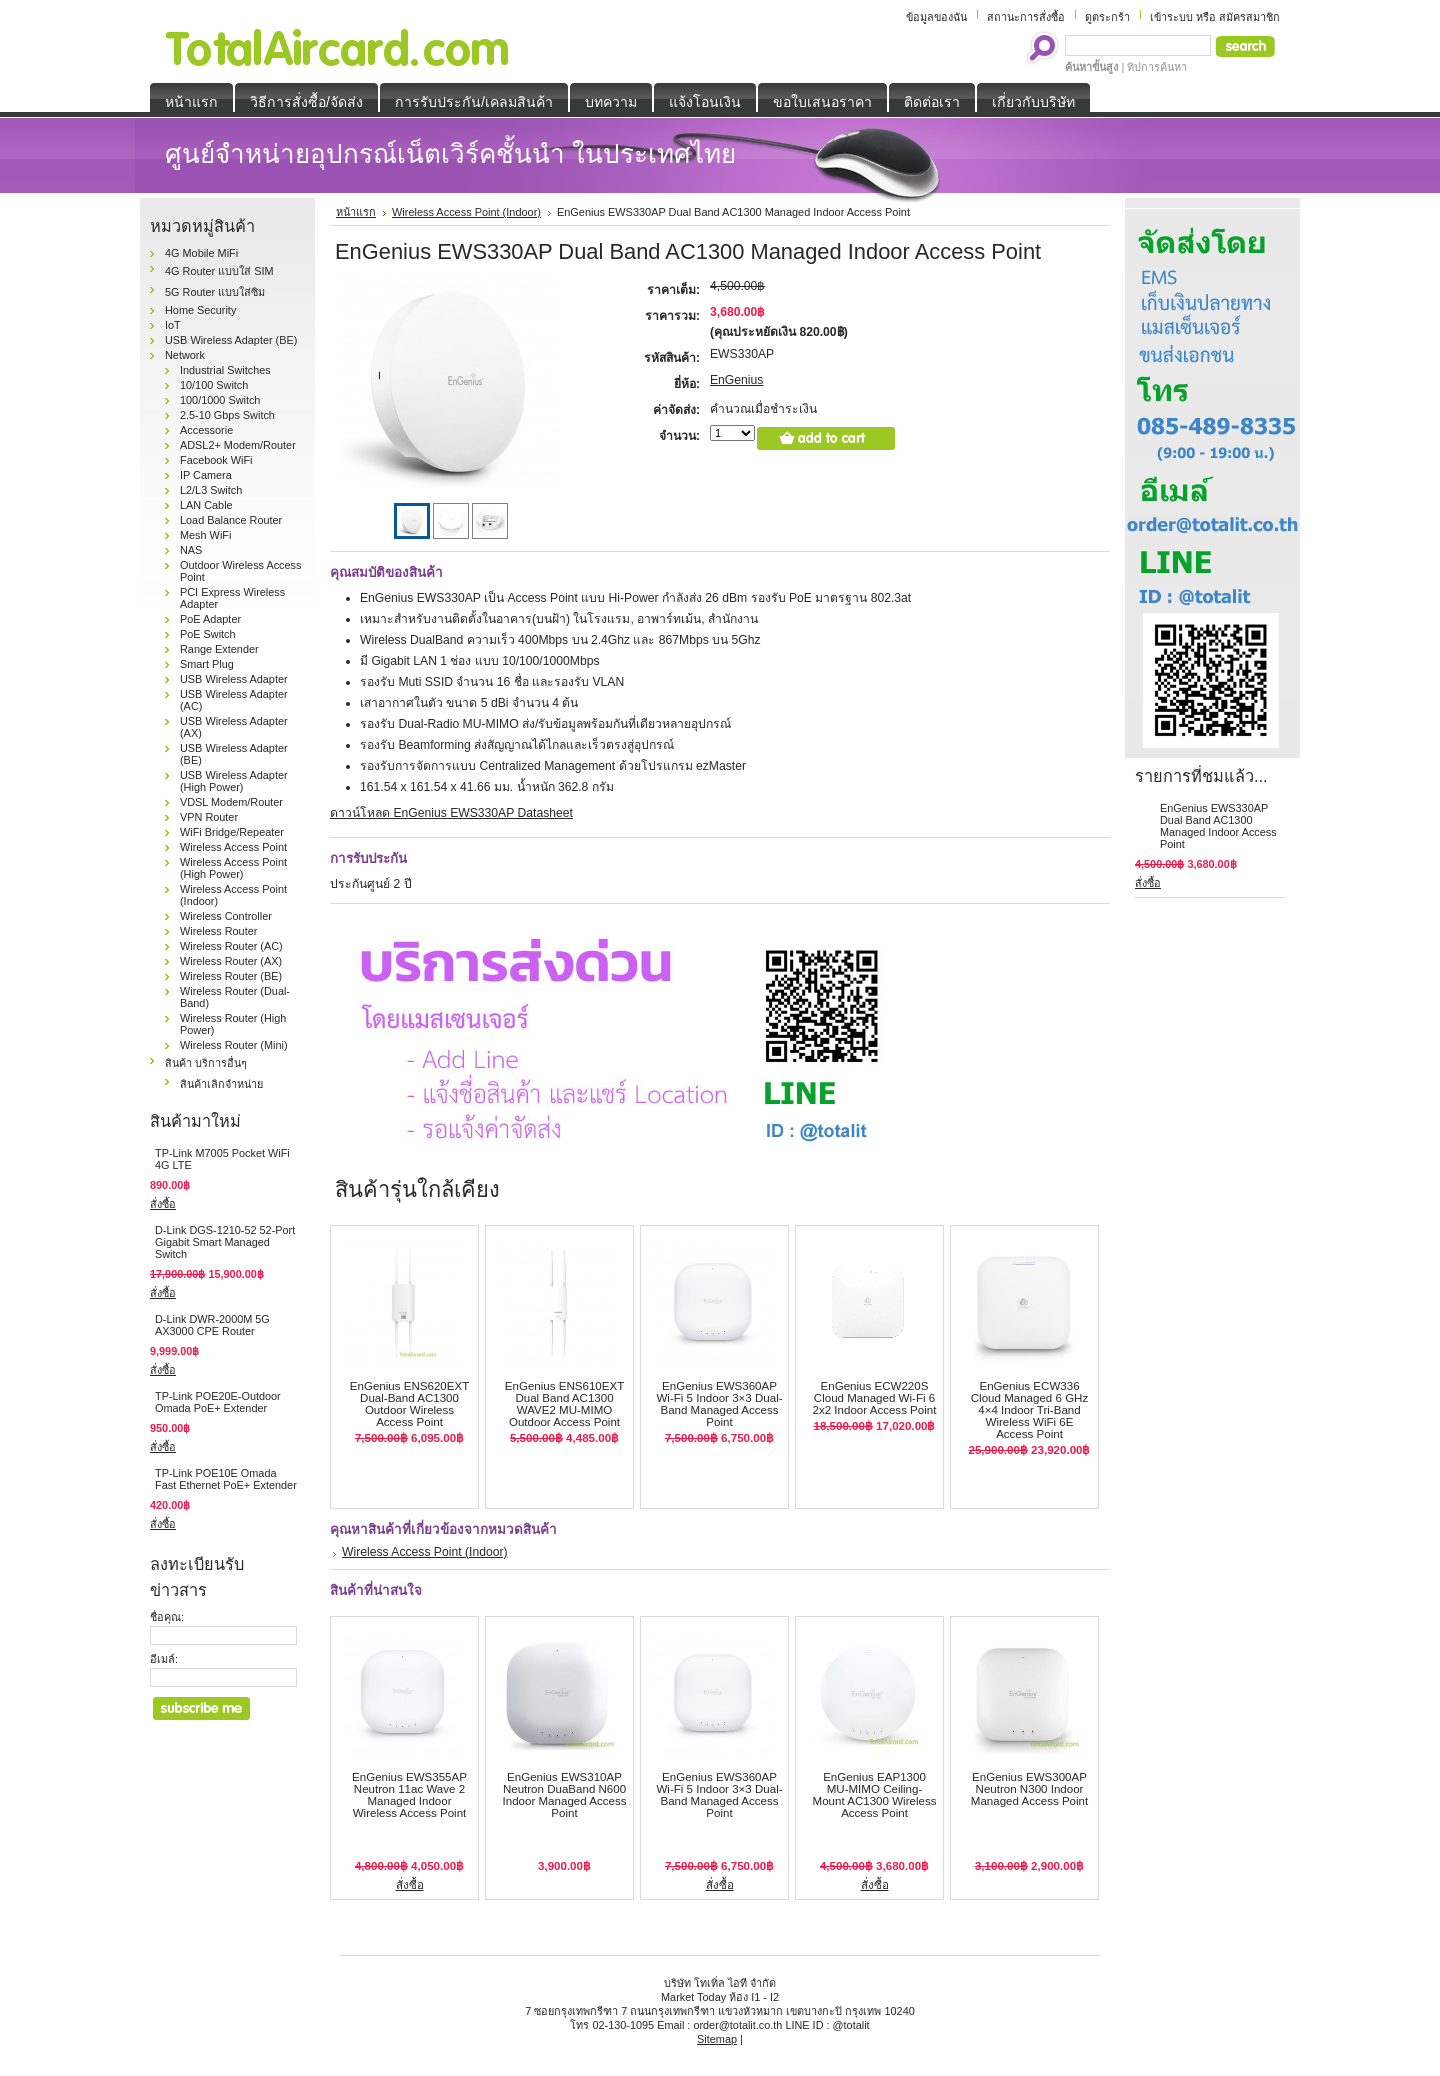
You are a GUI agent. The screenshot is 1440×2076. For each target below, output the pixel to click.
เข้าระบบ (1171, 17)
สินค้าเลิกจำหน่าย (221, 1084)
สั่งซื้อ (163, 1204)
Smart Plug (207, 664)
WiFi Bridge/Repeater (232, 832)
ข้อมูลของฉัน (936, 17)
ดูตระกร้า (1107, 17)
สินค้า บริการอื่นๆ (206, 1063)
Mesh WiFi (205, 535)
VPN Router (209, 817)
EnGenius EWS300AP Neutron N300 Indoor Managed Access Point (1029, 1789)
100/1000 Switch (220, 400)
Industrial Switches (225, 370)
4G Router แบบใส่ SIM (219, 271)
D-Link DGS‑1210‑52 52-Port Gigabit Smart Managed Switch (225, 1242)
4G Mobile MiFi (201, 253)
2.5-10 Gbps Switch (227, 415)
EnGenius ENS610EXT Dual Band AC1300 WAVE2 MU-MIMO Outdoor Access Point (564, 1404)
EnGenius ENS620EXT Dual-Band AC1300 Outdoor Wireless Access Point (409, 1404)
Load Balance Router (231, 520)
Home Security (200, 310)
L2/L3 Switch (211, 490)
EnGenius (736, 380)
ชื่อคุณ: (167, 1617)
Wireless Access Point (233, 847)
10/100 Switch (214, 385)
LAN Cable (206, 505)
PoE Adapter (210, 619)
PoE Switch (208, 634)
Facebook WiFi (216, 460)
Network (185, 355)
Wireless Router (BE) (231, 976)
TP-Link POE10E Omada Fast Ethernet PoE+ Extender (226, 1479)
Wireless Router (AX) (231, 961)
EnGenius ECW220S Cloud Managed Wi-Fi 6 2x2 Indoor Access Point (875, 1398)
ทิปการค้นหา (1157, 67)
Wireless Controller (226, 916)
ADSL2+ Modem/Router (238, 445)
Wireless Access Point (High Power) (233, 868)
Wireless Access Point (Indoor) (466, 212)
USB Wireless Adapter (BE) (231, 340)
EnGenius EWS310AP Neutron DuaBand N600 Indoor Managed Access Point (565, 1795)
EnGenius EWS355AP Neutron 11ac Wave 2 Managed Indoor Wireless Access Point (409, 1795)
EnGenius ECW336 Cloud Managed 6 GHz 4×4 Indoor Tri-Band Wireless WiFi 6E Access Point (1029, 1410)
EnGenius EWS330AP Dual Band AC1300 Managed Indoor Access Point (1218, 826)
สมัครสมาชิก (1249, 17)
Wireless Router (218, 931)
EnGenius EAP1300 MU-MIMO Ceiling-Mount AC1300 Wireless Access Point (875, 1795)
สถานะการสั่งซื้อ (1026, 17)
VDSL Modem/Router (231, 802)
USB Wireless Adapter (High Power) (234, 781)
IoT (173, 325)
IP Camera (206, 475)
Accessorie (206, 430)
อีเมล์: (164, 1659)
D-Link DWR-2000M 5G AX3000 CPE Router (212, 1325)
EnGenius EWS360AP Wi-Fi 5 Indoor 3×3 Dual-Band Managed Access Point (719, 1404)
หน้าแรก (356, 212)
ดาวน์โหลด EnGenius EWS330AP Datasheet (451, 813)
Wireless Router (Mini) (234, 1045)
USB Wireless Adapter (234, 679)
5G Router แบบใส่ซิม (215, 292)
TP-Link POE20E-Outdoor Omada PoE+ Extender (218, 1402)
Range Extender (219, 649)
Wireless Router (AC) (231, 946)
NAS (191, 550)
